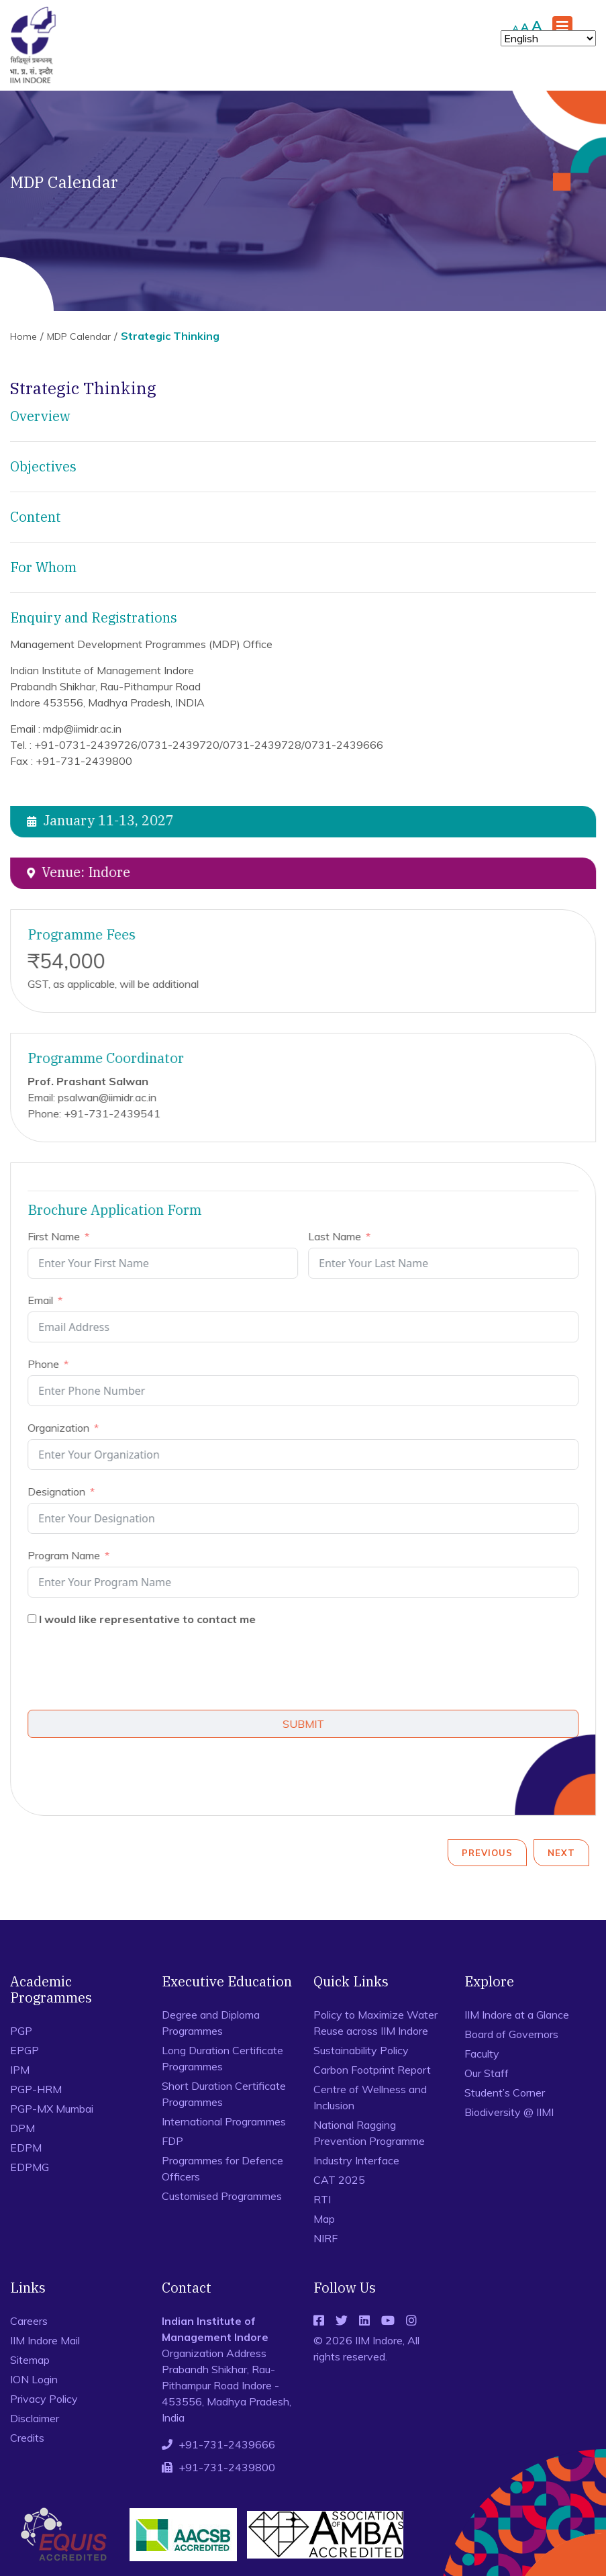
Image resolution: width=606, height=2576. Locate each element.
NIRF (325, 2238)
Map (324, 2218)
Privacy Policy (44, 2398)
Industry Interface (356, 2160)
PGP (21, 2030)
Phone (47, 1364)
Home (23, 336)
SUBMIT (307, 1724)
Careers (29, 2321)
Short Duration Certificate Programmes (224, 2094)
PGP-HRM (36, 2089)
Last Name (338, 1236)
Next (561, 1852)
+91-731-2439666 (227, 2444)
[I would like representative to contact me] (36, 1618)
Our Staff (486, 2073)
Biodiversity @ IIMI (509, 2112)
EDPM (26, 2147)
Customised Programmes (222, 2196)
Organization (62, 1427)
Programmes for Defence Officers (222, 2168)
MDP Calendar (79, 336)
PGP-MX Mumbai (51, 2108)
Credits (27, 2437)
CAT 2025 (339, 2180)
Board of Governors (511, 2034)
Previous (487, 1852)
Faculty (481, 2053)
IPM (20, 2069)
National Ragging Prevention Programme (369, 2133)
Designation (60, 1491)
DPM (22, 2128)
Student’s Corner (504, 2092)
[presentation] (134, 1670)
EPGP (24, 2050)
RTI (322, 2199)
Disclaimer (34, 2418)
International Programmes (224, 2121)
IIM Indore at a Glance (516, 2014)
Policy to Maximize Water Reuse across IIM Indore (375, 2022)
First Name (58, 1236)
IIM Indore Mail (45, 2340)
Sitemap (30, 2359)
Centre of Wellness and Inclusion (370, 2097)
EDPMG (29, 2167)
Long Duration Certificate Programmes (222, 2058)
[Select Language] (548, 38)
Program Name (68, 1555)
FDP (172, 2141)
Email (44, 1300)
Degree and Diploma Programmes (211, 2022)
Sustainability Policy (361, 2050)
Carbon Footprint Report (372, 2069)
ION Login (34, 2379)
